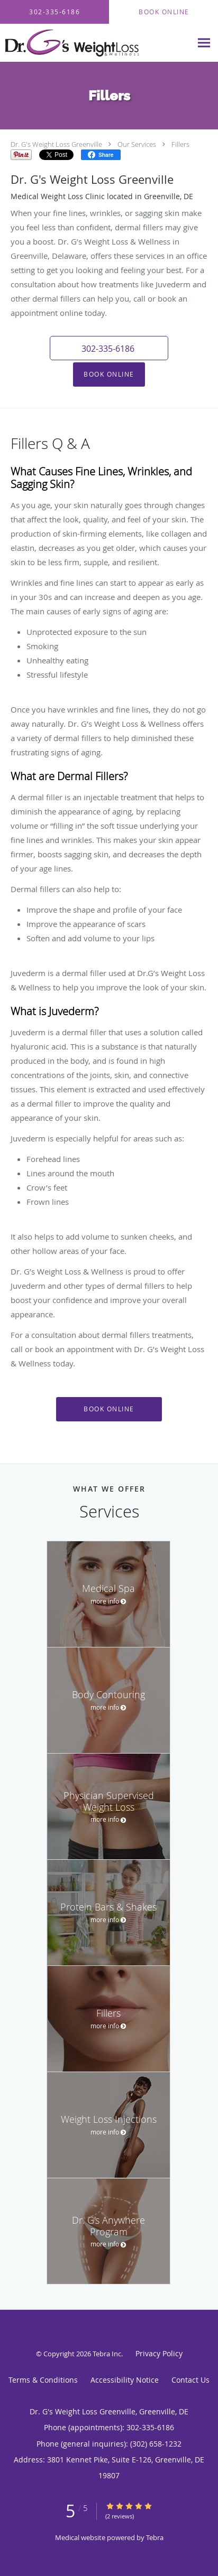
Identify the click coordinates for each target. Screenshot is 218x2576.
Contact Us (190, 2380)
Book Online (109, 374)
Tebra (155, 2537)
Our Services (136, 144)
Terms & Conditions (43, 2380)
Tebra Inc (107, 2353)
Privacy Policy (159, 2353)
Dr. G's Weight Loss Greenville (56, 144)
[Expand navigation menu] (204, 43)
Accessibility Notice (124, 2380)
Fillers (180, 144)
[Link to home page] (96, 43)
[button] (109, 348)
